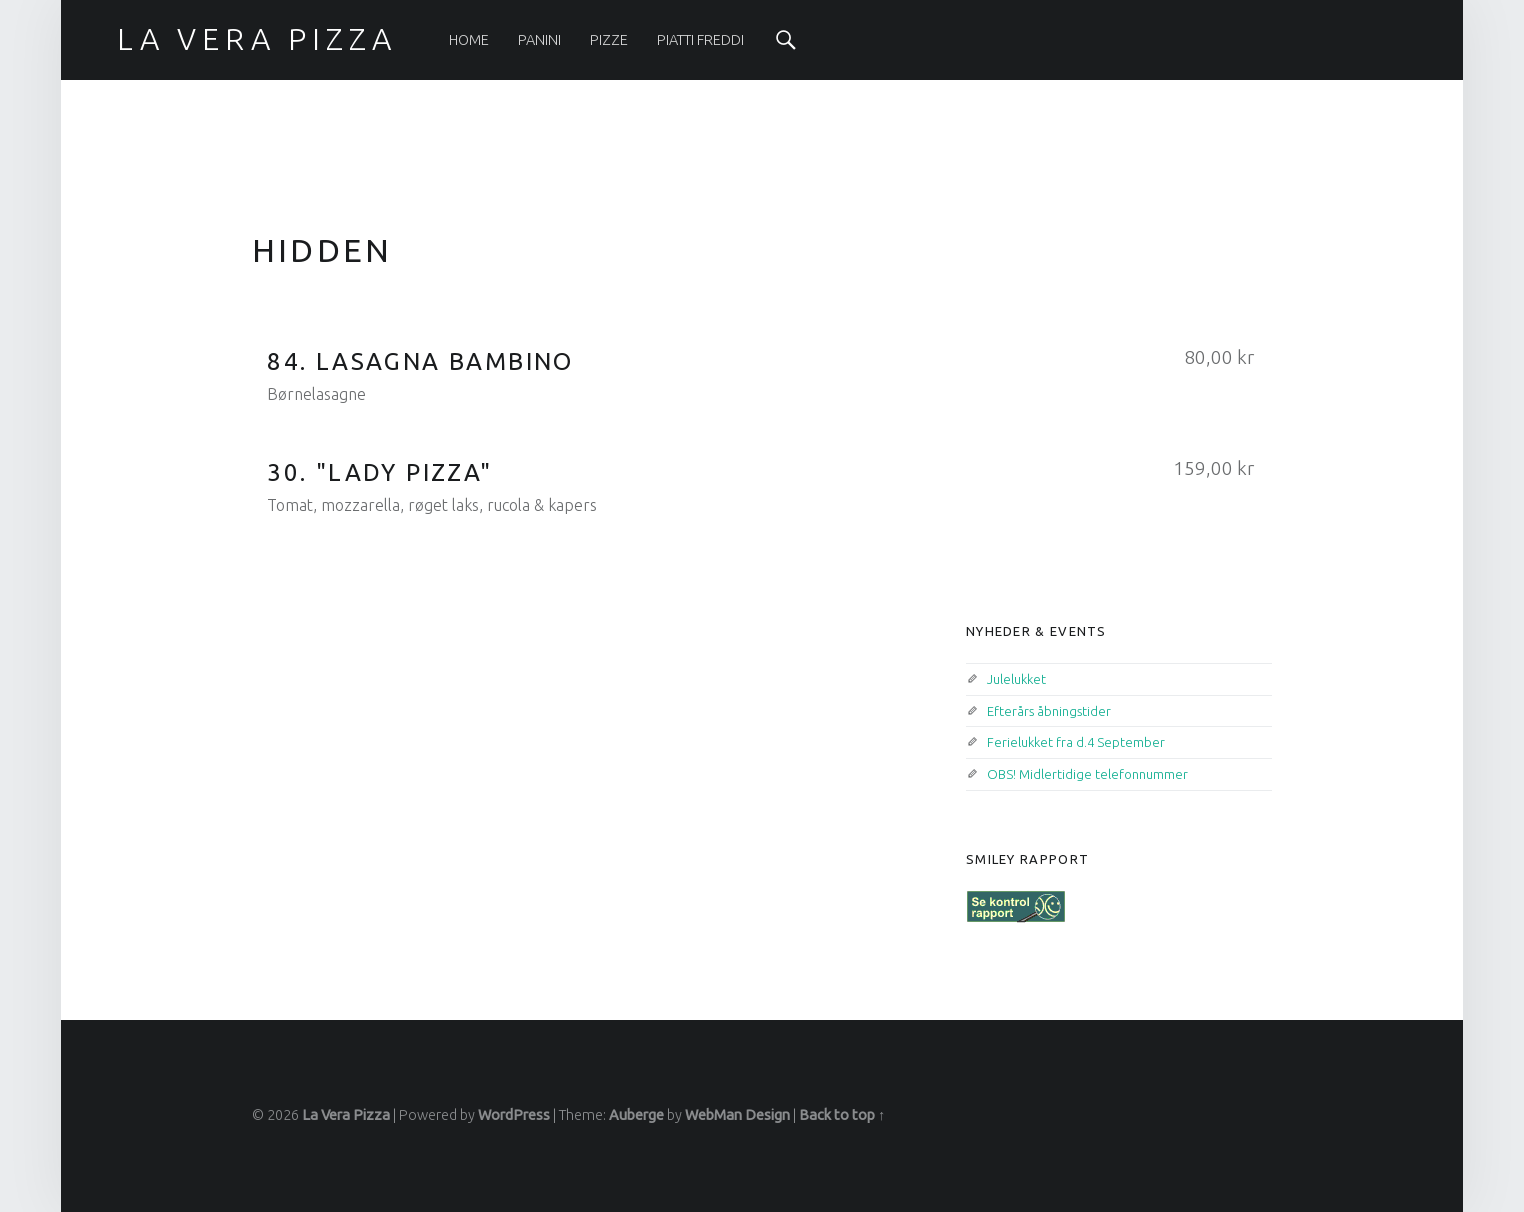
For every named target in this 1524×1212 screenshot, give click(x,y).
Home (469, 40)
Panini (539, 40)
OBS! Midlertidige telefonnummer (1087, 774)
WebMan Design (737, 1115)
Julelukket (1016, 679)
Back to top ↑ (842, 1115)
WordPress (514, 1115)
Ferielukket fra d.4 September (1076, 742)
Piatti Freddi (700, 40)
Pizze (609, 40)
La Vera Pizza (346, 1115)
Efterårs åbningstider (1049, 711)
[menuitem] (469, 40)
